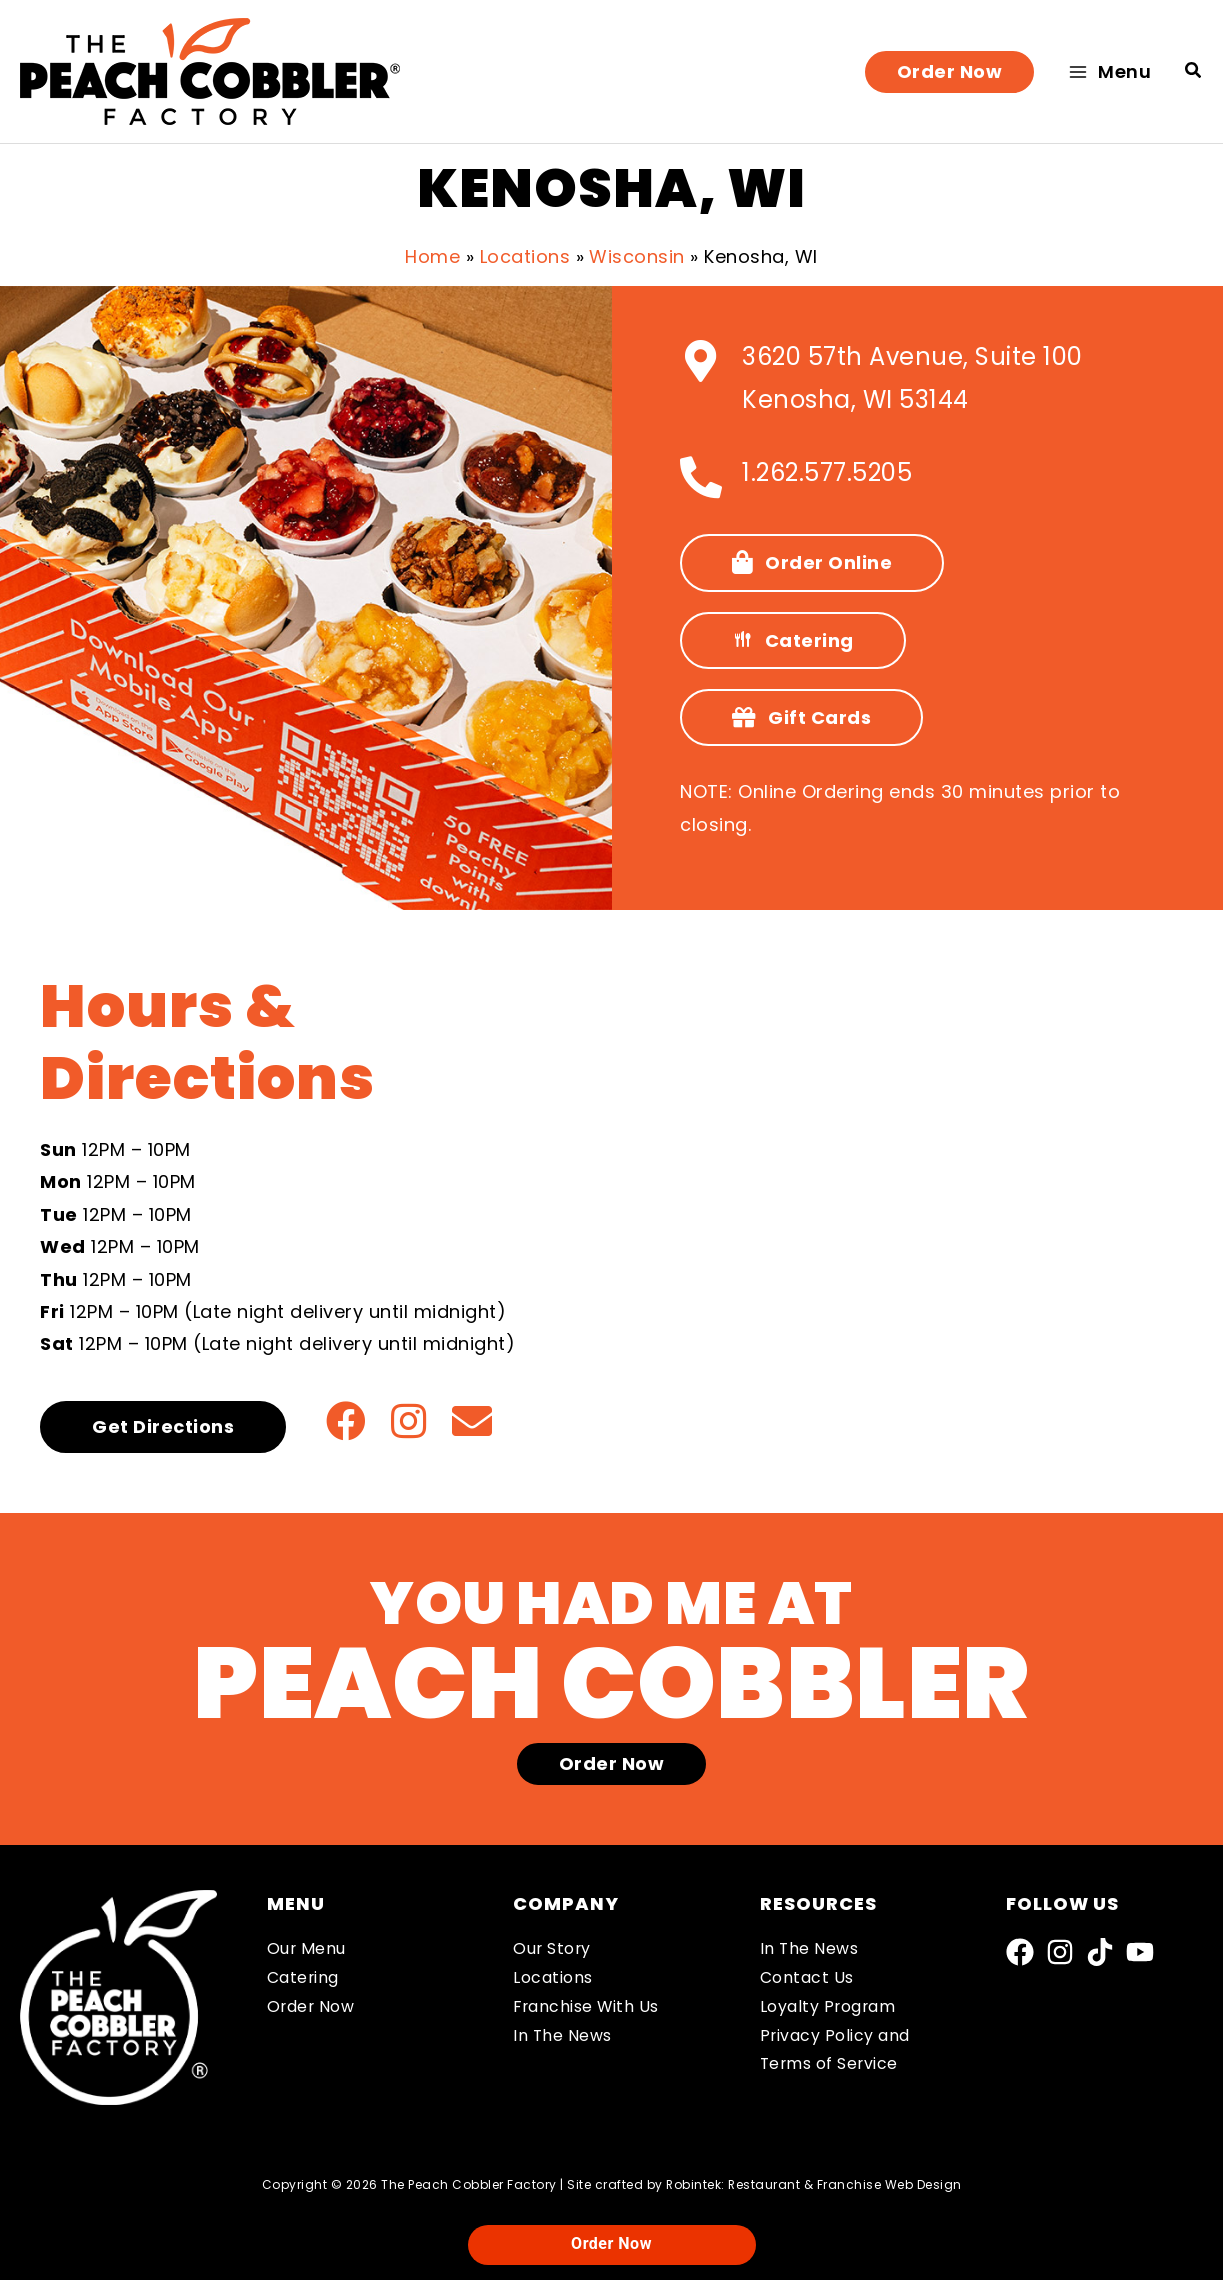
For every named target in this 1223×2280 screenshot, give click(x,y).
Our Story (553, 1948)
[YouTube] (1140, 1952)
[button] (950, 72)
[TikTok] (1100, 1952)
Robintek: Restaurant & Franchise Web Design (814, 2184)
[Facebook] (1020, 1952)
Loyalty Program (829, 2006)
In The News (563, 2035)
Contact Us (807, 1977)
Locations (553, 1977)
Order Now (312, 2006)
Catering (303, 1977)
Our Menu (307, 1948)
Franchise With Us (587, 2006)
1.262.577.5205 (827, 472)
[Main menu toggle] (1109, 71)
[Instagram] (1060, 1952)
